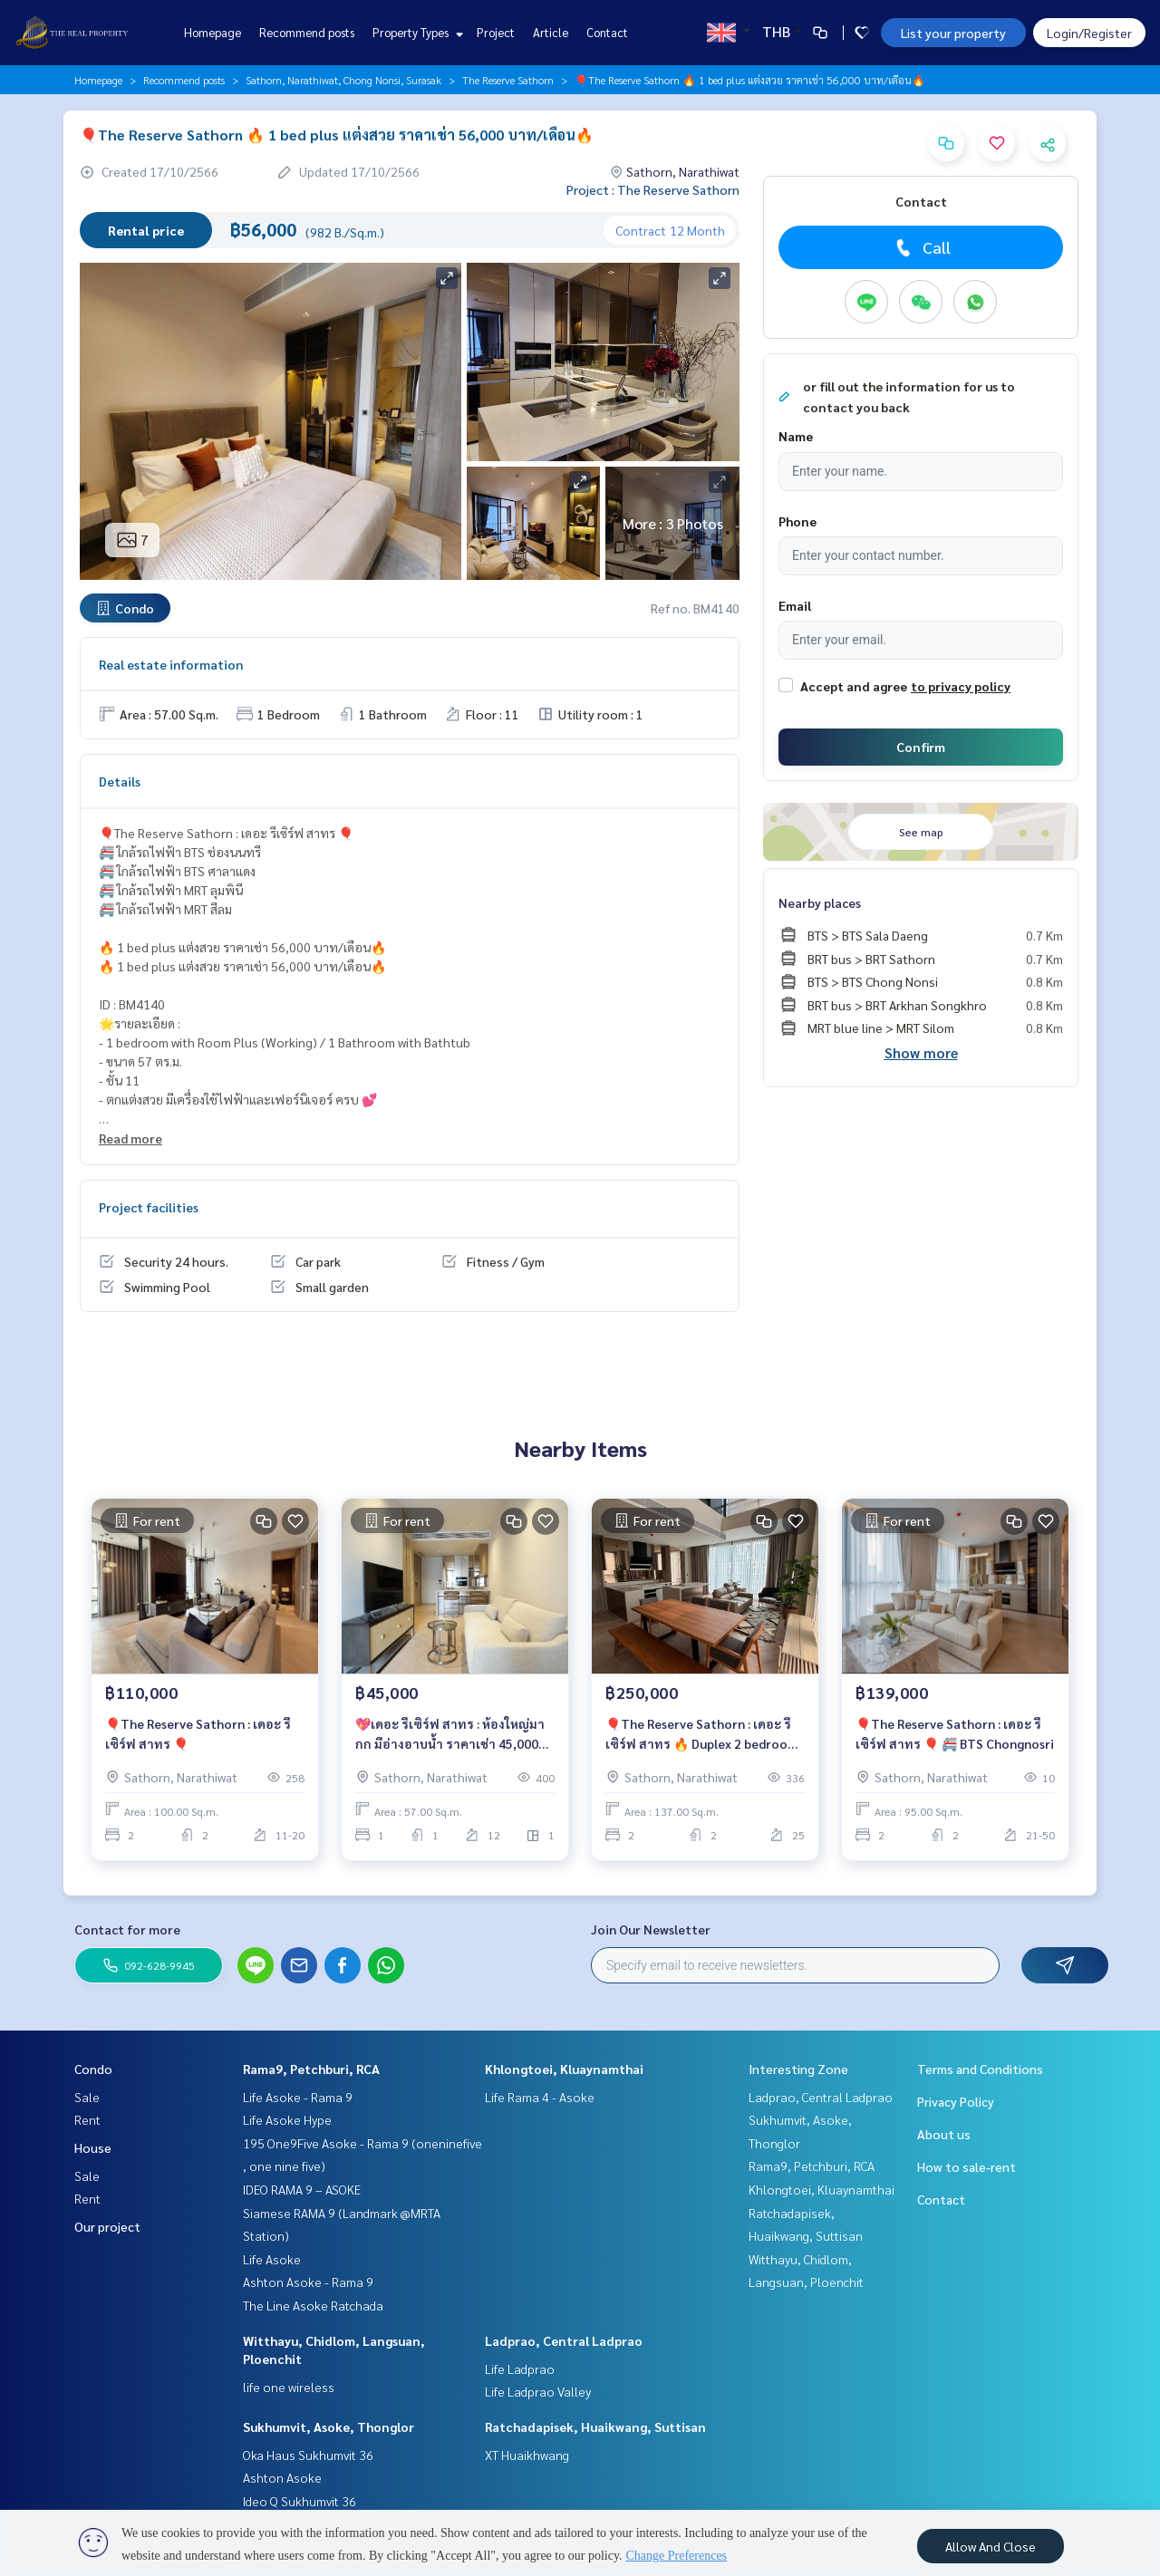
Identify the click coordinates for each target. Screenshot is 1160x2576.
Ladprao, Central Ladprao (564, 2340)
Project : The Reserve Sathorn (653, 189)
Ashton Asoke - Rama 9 (308, 2281)
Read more (130, 1138)
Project (496, 32)
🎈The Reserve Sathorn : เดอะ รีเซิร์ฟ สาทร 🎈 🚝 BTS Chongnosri (955, 1733)
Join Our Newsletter (650, 1929)
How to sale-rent (966, 2166)
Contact (607, 32)
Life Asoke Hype (287, 2119)
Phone (797, 521)
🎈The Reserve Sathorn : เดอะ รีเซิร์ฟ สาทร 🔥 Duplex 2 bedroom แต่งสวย (701, 1734)
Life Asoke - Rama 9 (298, 2097)
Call (921, 247)
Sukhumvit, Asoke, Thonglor (328, 2426)
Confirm (920, 746)
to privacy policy (960, 686)
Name (795, 436)
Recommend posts (306, 32)
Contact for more (127, 1929)
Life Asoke (272, 2259)
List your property (953, 32)
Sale (87, 2097)
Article (550, 32)
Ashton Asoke (282, 2477)
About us (944, 2134)
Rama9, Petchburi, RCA (311, 2068)
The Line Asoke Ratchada (313, 2305)
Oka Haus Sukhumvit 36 (308, 2454)
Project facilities (148, 1207)
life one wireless (288, 2386)
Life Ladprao (520, 2368)
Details (119, 781)
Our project (107, 2226)
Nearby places (819, 902)
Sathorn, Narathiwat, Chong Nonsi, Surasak (343, 79)
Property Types (415, 32)
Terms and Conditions (980, 2068)
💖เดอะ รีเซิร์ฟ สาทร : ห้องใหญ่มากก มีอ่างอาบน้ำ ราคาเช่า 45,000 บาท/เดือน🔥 (450, 1734)
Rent (87, 2119)
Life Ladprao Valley (538, 2391)
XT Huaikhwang (527, 2454)
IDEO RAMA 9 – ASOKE (302, 2189)
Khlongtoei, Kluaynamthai (564, 2068)
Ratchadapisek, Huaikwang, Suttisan (595, 2426)
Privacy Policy (955, 2101)
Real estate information (171, 664)
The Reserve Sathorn (508, 79)
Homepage (212, 32)
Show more (921, 1052)
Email (794, 605)
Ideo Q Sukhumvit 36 (299, 2501)
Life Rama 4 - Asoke (539, 2097)
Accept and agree (853, 686)
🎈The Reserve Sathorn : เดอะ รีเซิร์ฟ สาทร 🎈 (198, 1733)
